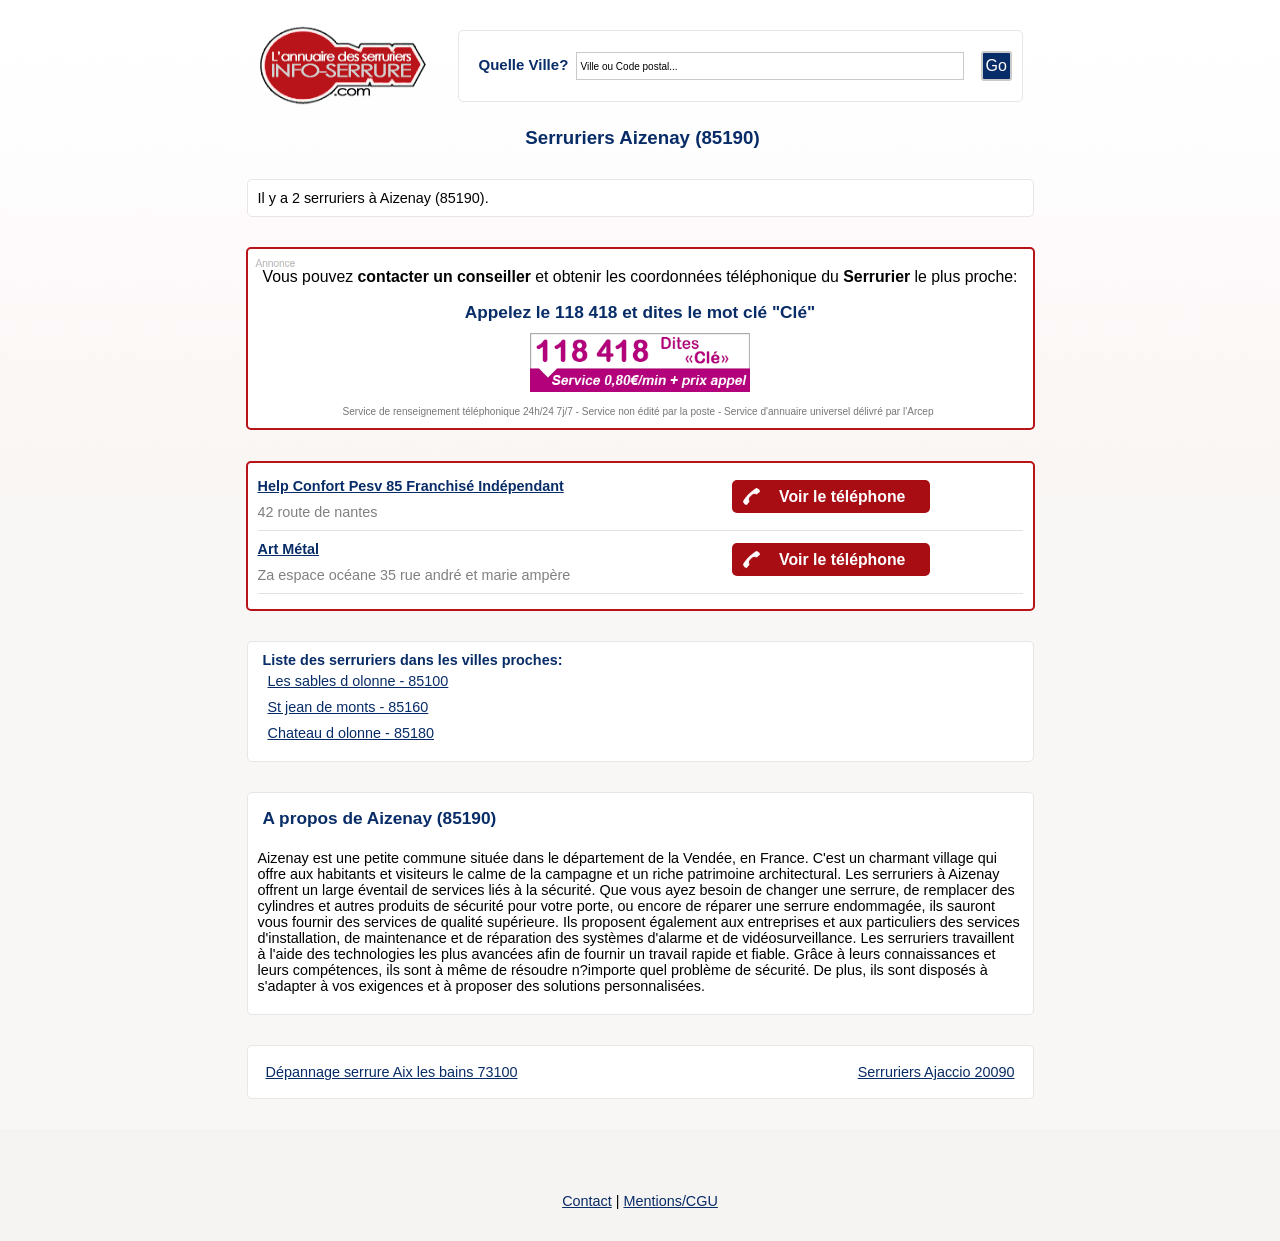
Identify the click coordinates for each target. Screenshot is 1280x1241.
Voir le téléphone (842, 496)
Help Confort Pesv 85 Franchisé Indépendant (411, 486)
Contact (587, 1201)
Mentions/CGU (670, 1201)
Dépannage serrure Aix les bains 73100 (392, 1072)
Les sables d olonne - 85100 (358, 681)
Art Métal (289, 549)
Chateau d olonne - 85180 (351, 733)
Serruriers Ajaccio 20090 (936, 1072)
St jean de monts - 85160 (348, 707)
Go (996, 65)
